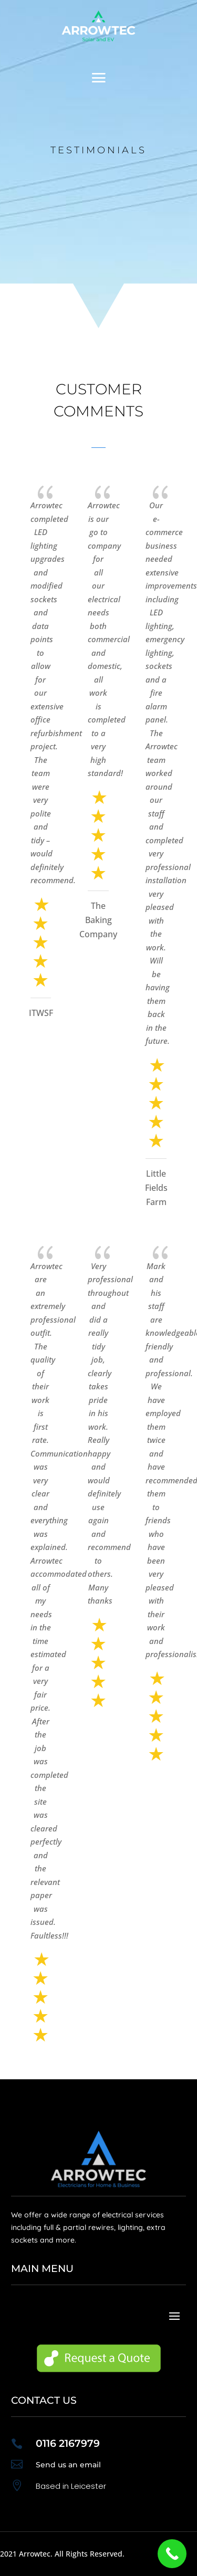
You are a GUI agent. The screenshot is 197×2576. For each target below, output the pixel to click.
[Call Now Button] (172, 2553)
